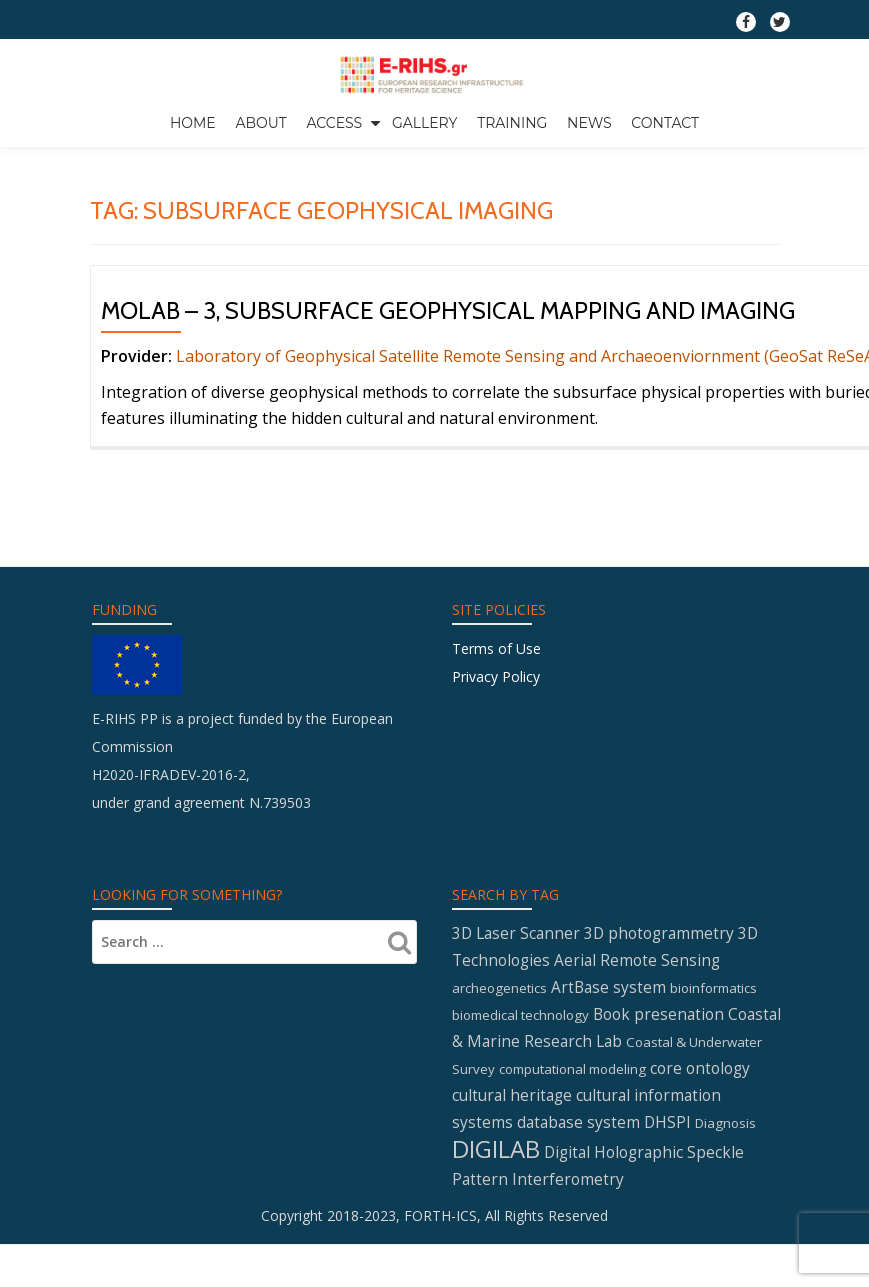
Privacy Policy (496, 798)
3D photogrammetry (659, 1055)
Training (512, 123)
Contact (665, 123)
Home (193, 123)
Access (334, 123)
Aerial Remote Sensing (637, 1082)
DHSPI (667, 1244)
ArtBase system (608, 1109)
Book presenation (658, 1136)
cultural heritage (512, 1217)
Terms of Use (496, 770)
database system (578, 1244)
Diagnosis (725, 1245)
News (589, 123)
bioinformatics (713, 1110)
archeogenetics (499, 1110)
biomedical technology (520, 1137)
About (260, 123)
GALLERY (425, 123)
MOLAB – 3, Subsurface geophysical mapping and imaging (448, 352)
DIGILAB (496, 1270)
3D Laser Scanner (516, 1055)
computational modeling (572, 1191)
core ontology (700, 1190)
